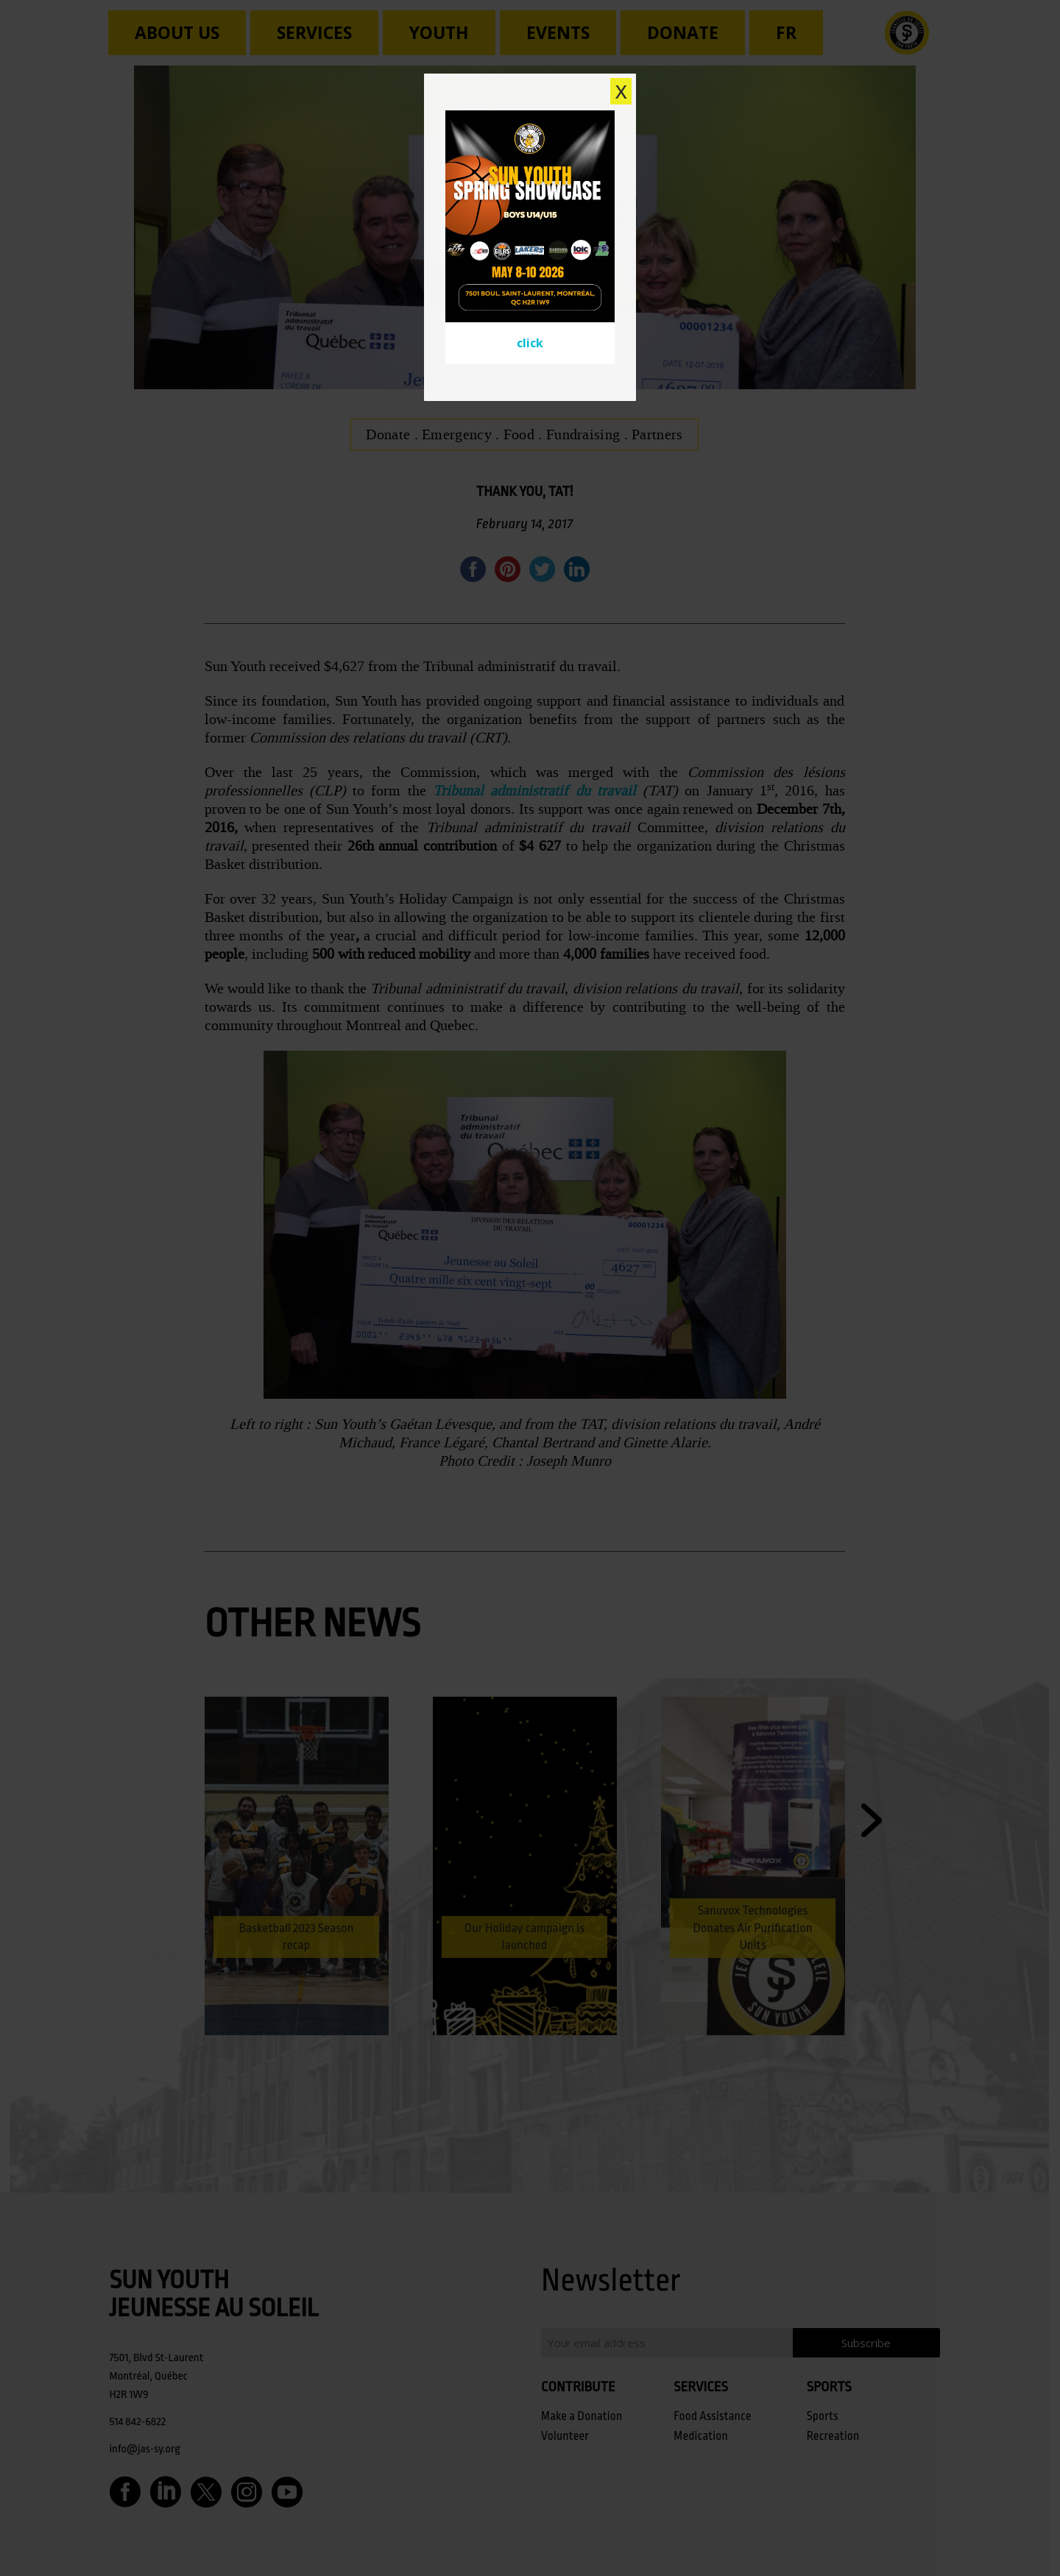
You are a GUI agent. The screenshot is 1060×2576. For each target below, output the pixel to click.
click (530, 343)
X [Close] (621, 91)
